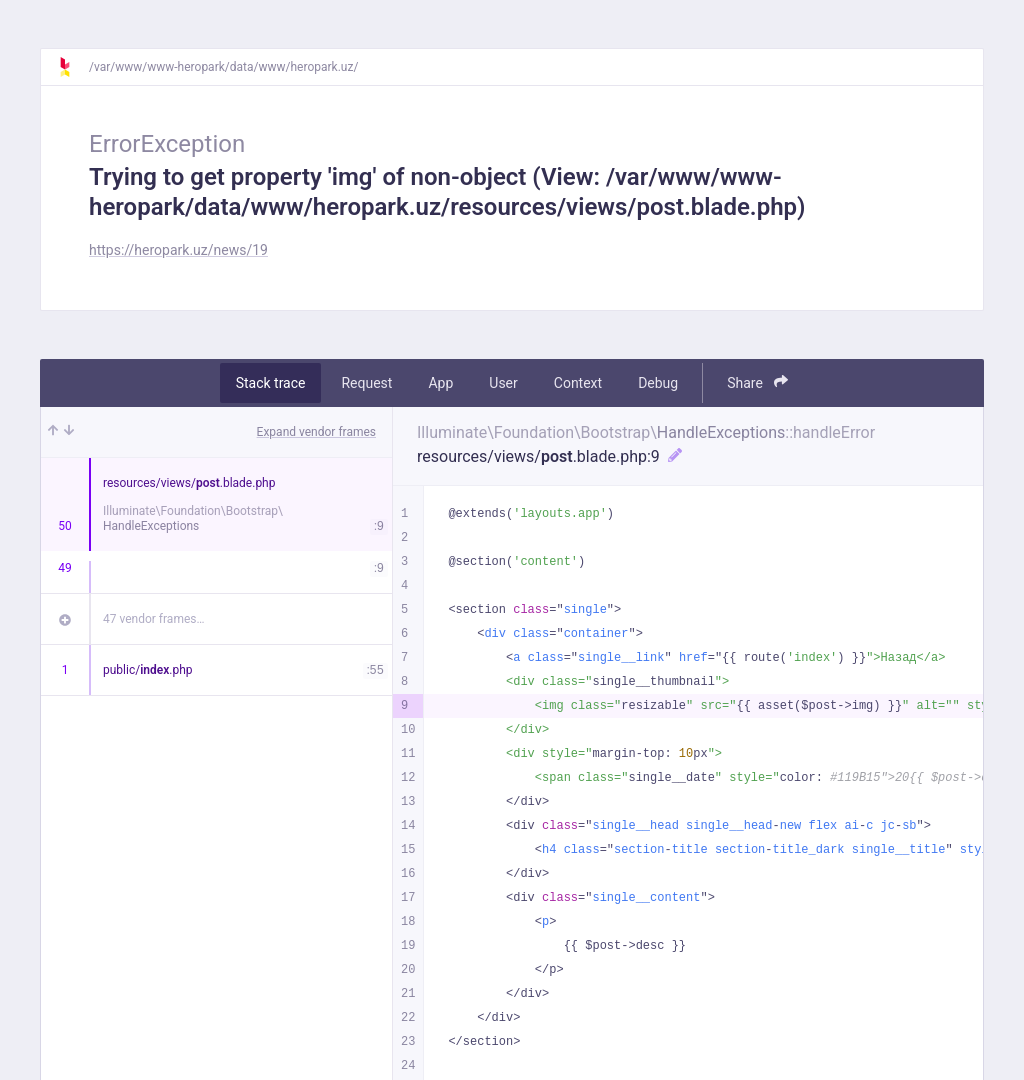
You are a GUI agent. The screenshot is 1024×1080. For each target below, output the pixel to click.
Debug (658, 383)
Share (757, 382)
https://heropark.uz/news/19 (178, 250)
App (440, 383)
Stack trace (271, 383)
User (503, 383)
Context (578, 383)
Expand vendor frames (316, 432)
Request (366, 383)
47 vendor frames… (153, 619)
